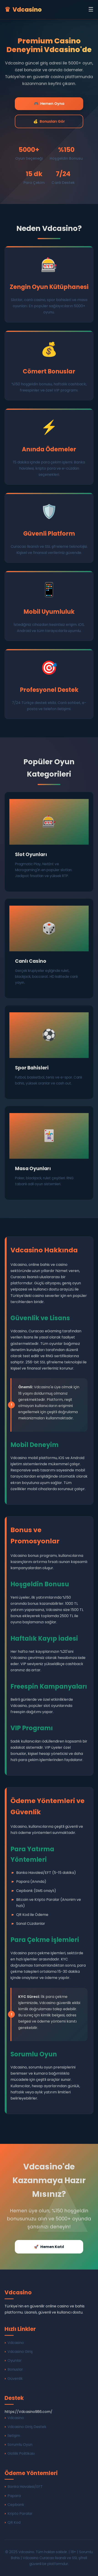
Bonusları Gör (49, 121)
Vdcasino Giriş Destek (27, 2426)
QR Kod (14, 2522)
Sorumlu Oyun (20, 2444)
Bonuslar (15, 2369)
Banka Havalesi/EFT (25, 2486)
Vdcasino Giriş (20, 2351)
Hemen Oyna (49, 104)
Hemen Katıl (49, 2247)
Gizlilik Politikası (21, 2453)
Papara (14, 2495)
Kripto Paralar (20, 2513)
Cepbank (16, 2504)
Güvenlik (15, 2378)
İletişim (14, 2435)
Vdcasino (16, 2342)
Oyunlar (15, 2360)
